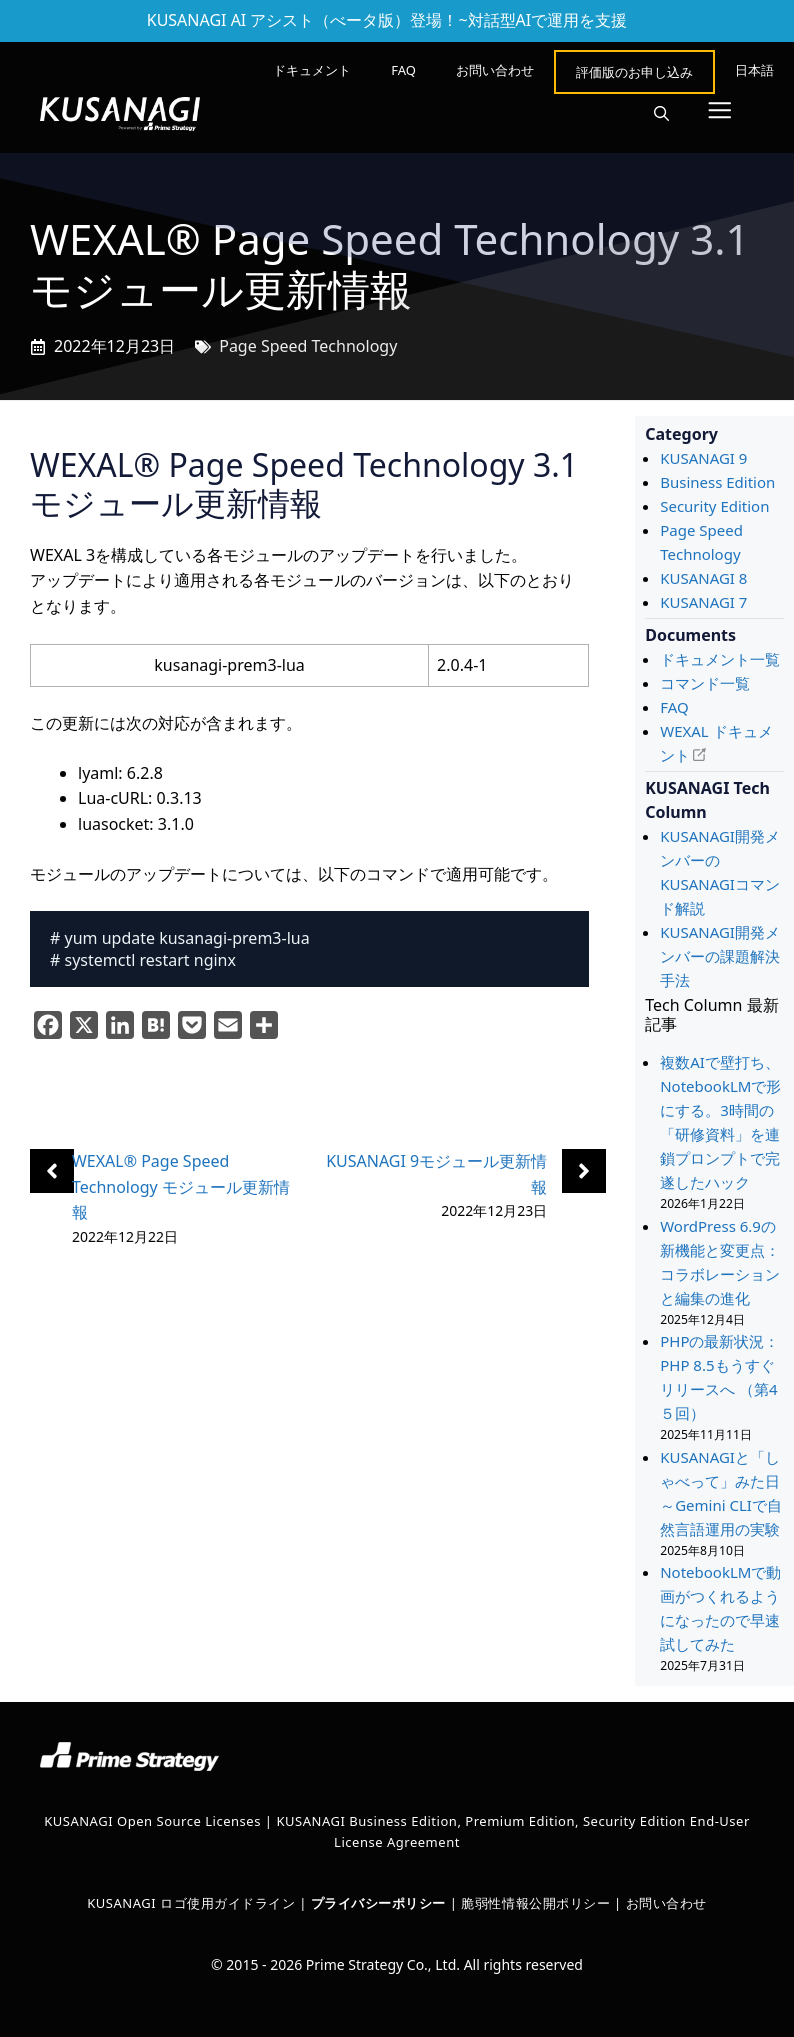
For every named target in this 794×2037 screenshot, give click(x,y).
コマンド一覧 (705, 683)
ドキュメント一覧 (720, 659)
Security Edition (714, 506)
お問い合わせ (495, 70)
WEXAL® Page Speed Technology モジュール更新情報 (181, 1186)
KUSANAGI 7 (703, 602)
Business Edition (717, 482)
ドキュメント (312, 70)
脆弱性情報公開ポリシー (535, 1903)
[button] (661, 114)
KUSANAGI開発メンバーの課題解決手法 (720, 956)
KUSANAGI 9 (703, 458)
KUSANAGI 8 (703, 578)
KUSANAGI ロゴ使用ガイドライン (191, 1903)
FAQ (403, 70)
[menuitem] (754, 70)
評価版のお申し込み (634, 72)
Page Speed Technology (308, 346)
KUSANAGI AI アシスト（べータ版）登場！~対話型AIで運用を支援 (387, 20)
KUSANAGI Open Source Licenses (152, 1821)
